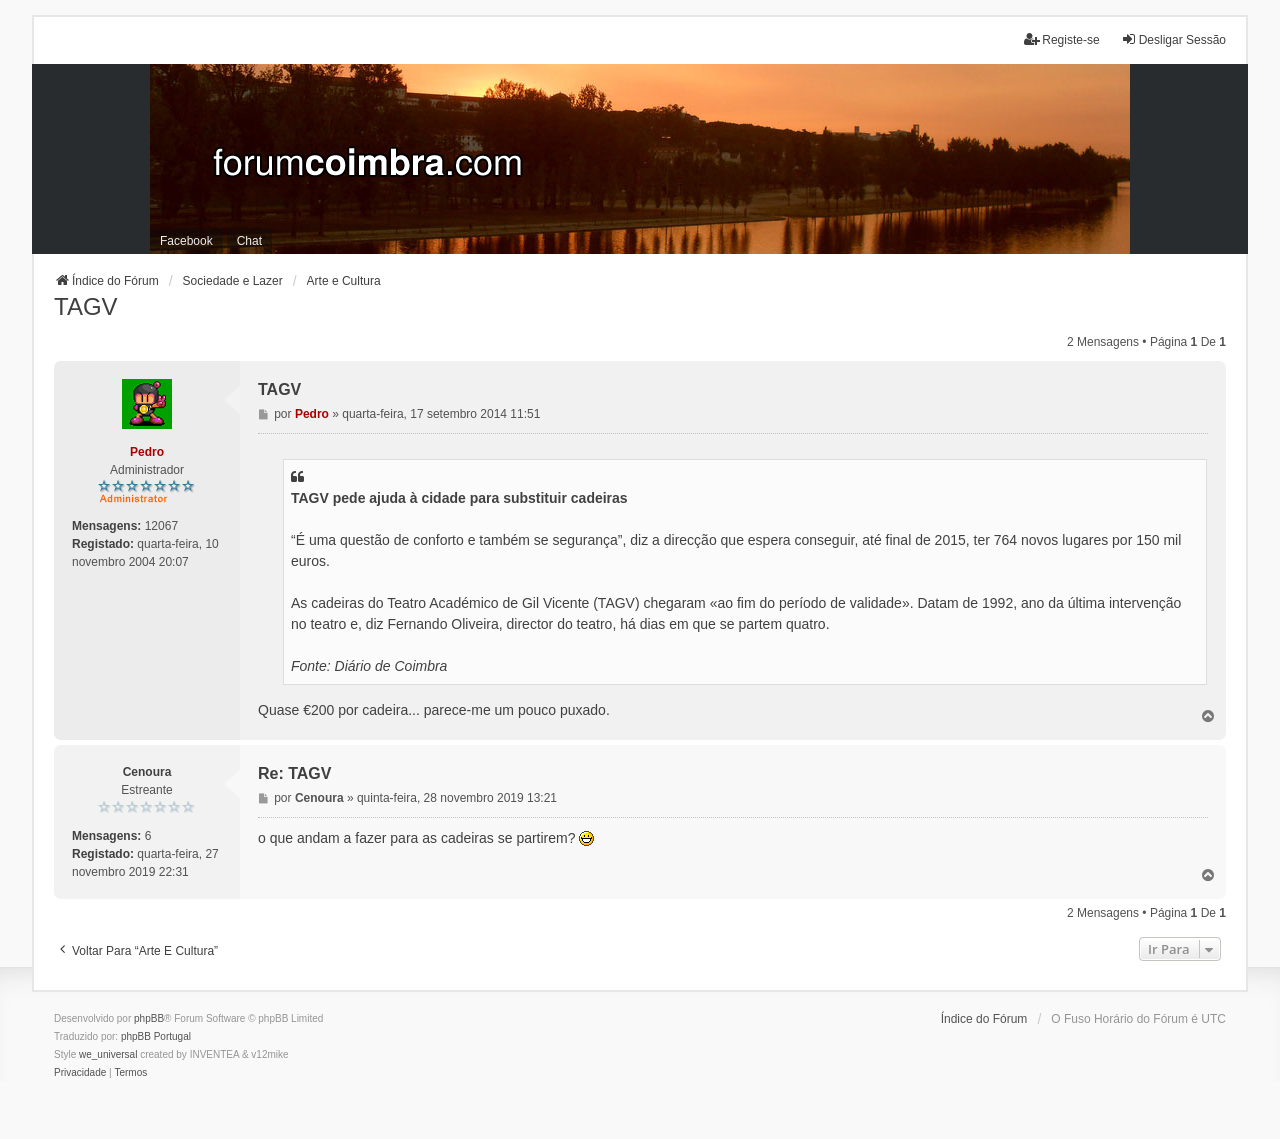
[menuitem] (80, 1073)
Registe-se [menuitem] (1061, 39)
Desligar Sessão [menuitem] (1173, 39)
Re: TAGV (294, 773)
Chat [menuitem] (249, 241)
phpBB (149, 1018)
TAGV (86, 306)
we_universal (108, 1054)
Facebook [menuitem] (186, 241)
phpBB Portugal (156, 1036)
